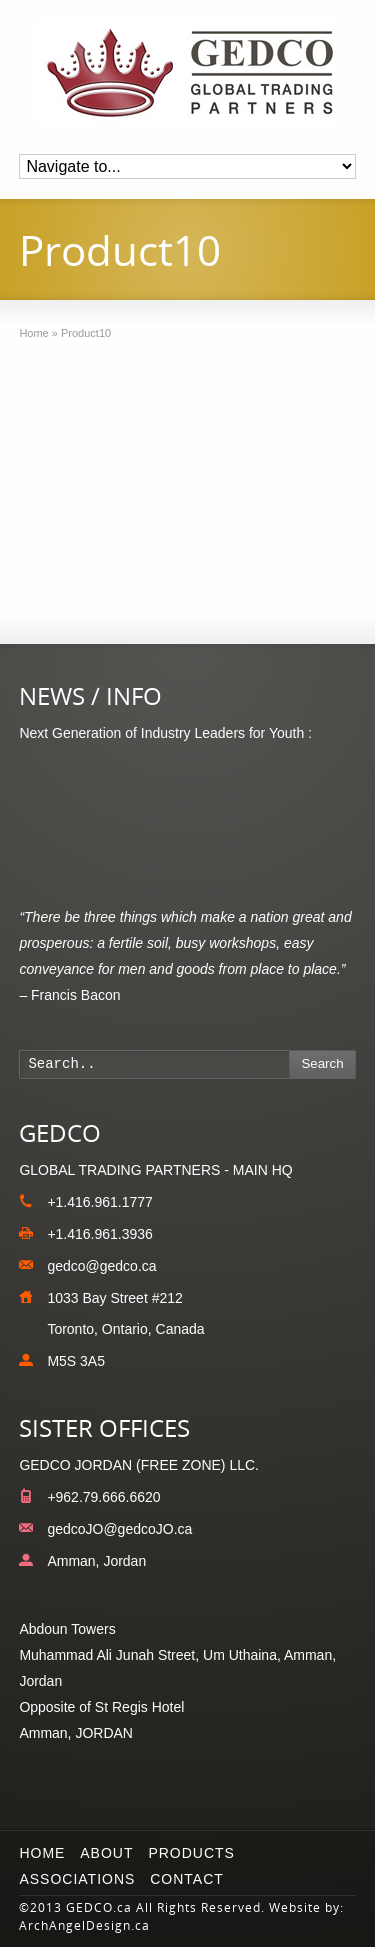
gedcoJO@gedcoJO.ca (119, 1529)
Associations (77, 1879)
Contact (187, 1879)
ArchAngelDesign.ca (84, 1925)
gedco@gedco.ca (101, 1266)
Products (191, 1853)
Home (42, 1853)
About (106, 1853)
